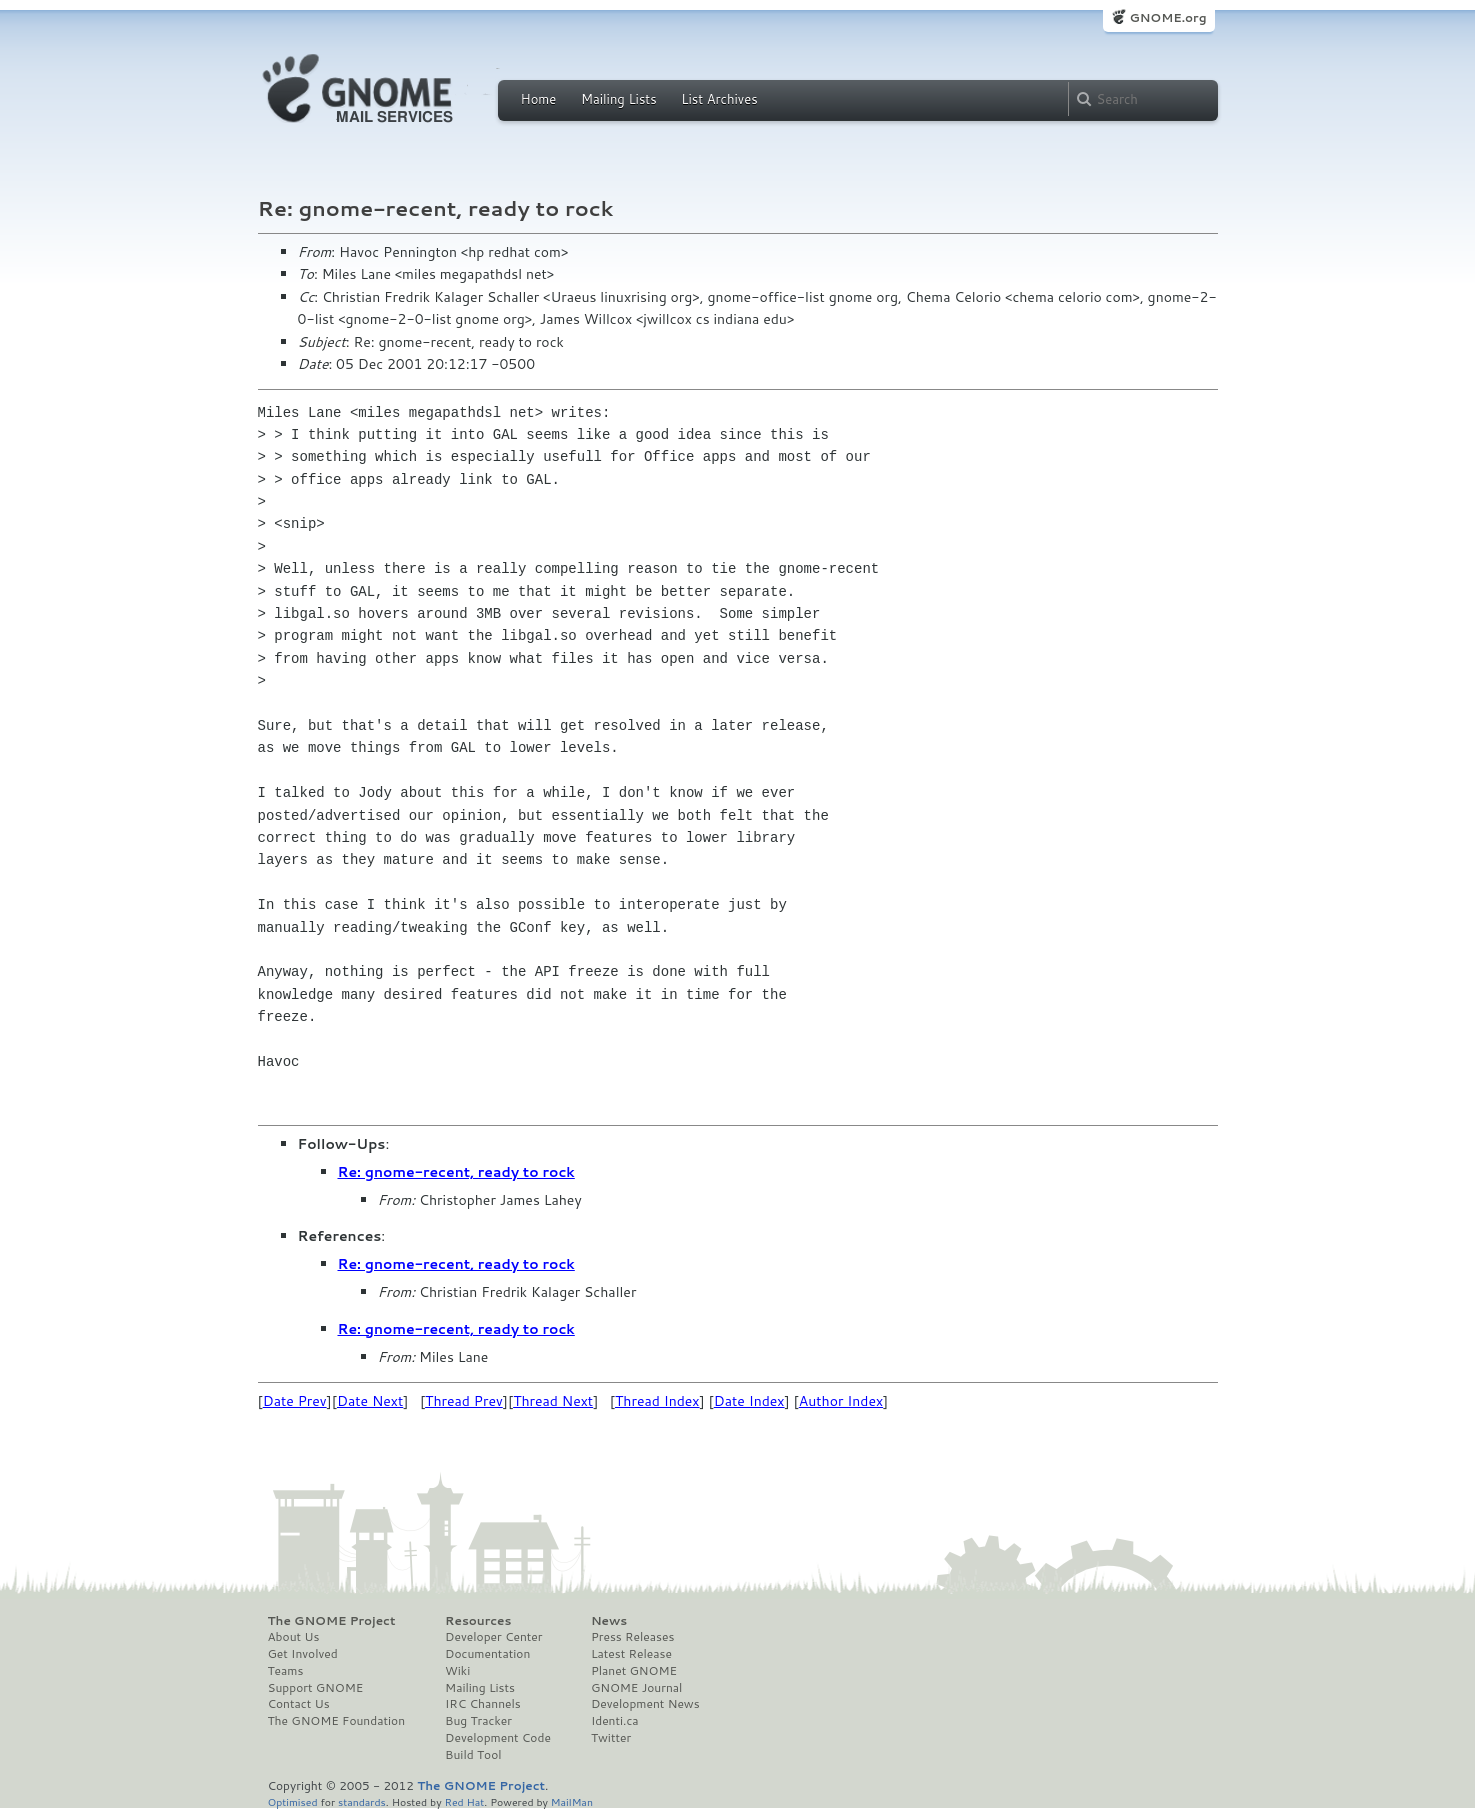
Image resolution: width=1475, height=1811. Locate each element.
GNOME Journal (637, 1688)
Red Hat (464, 1801)
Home (539, 99)
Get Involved (303, 1654)
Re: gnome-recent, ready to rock (456, 1172)
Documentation (487, 1654)
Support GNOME (316, 1688)
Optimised (293, 1801)
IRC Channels (483, 1704)
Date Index (749, 1401)
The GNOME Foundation (337, 1721)
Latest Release (631, 1654)
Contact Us (299, 1704)
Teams (286, 1671)
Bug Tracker (478, 1721)
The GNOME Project (332, 1621)
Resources (478, 1621)
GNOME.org (1167, 17)
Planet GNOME (634, 1671)
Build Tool (473, 1755)
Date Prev (295, 1401)
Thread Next (553, 1401)
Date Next (370, 1401)
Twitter (611, 1738)
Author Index (841, 1401)
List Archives (719, 99)
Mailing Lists (619, 99)
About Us (294, 1637)
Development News (645, 1704)
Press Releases (632, 1637)
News (609, 1621)
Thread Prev (464, 1401)
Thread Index (657, 1401)
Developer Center (493, 1637)
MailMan (572, 1801)
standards (362, 1801)
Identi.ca (615, 1721)
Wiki (457, 1671)
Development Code (498, 1738)
